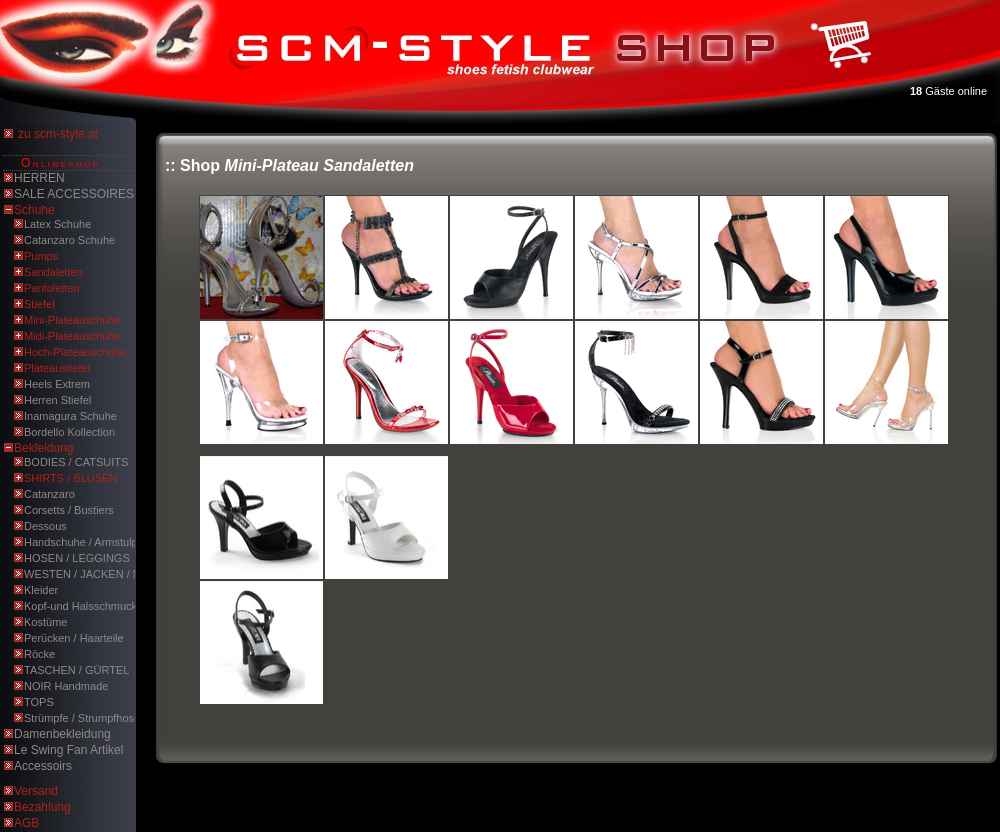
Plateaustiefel (57, 368)
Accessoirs (43, 766)
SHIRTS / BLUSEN (70, 478)
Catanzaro (49, 494)
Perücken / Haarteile (74, 638)
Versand (36, 791)
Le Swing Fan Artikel (68, 750)
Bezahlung (42, 807)
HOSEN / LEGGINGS (77, 558)
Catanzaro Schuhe (69, 240)
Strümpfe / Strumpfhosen (85, 718)
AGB (26, 823)
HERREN (39, 178)
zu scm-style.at (58, 134)
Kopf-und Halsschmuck (80, 606)
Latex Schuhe (57, 224)
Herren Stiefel (57, 400)
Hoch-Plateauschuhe (75, 352)
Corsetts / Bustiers (69, 510)
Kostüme (45, 622)
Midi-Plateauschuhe (72, 336)
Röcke (39, 654)
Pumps (41, 256)
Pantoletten (52, 288)
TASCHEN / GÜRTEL (76, 670)
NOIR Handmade (66, 686)
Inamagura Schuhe (70, 416)
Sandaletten (53, 272)
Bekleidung (43, 448)
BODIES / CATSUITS (76, 462)
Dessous (45, 526)
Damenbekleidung (62, 734)
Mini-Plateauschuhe (72, 320)
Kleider (41, 590)
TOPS (39, 702)
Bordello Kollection (69, 432)
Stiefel (39, 304)
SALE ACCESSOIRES (74, 194)
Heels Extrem (57, 384)
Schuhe (34, 210)
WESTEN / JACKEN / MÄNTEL (100, 574)
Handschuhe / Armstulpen (87, 542)
